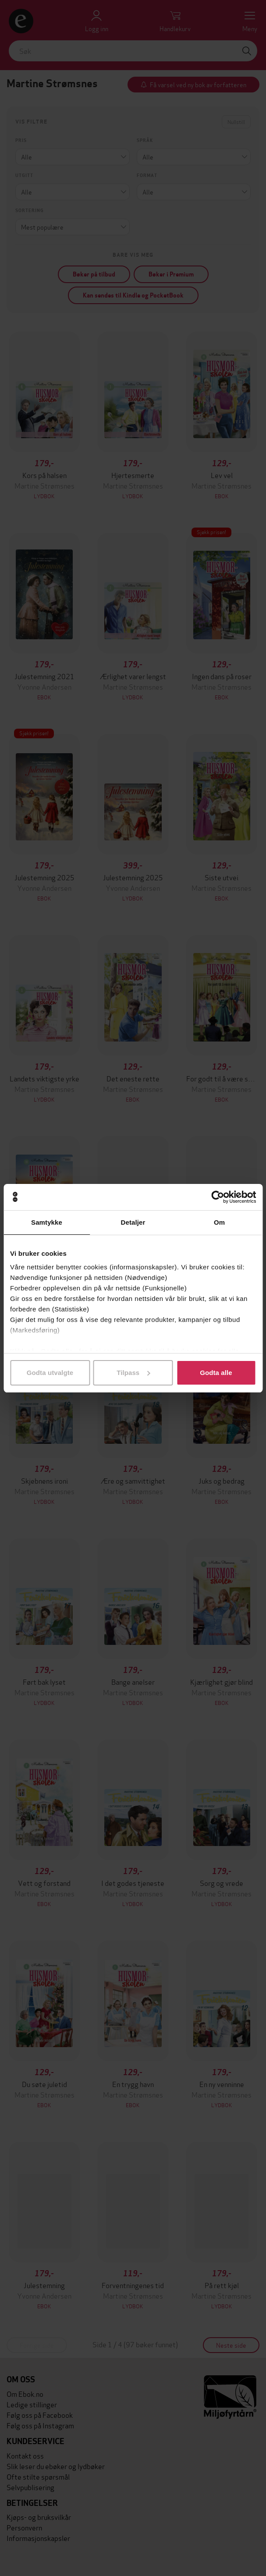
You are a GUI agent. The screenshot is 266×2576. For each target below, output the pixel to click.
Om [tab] (219, 1222)
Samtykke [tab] (46, 1222)
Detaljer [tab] (133, 1222)
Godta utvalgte (50, 1372)
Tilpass (133, 1372)
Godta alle (216, 1372)
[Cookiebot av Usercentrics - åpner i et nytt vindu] (217, 1197)
